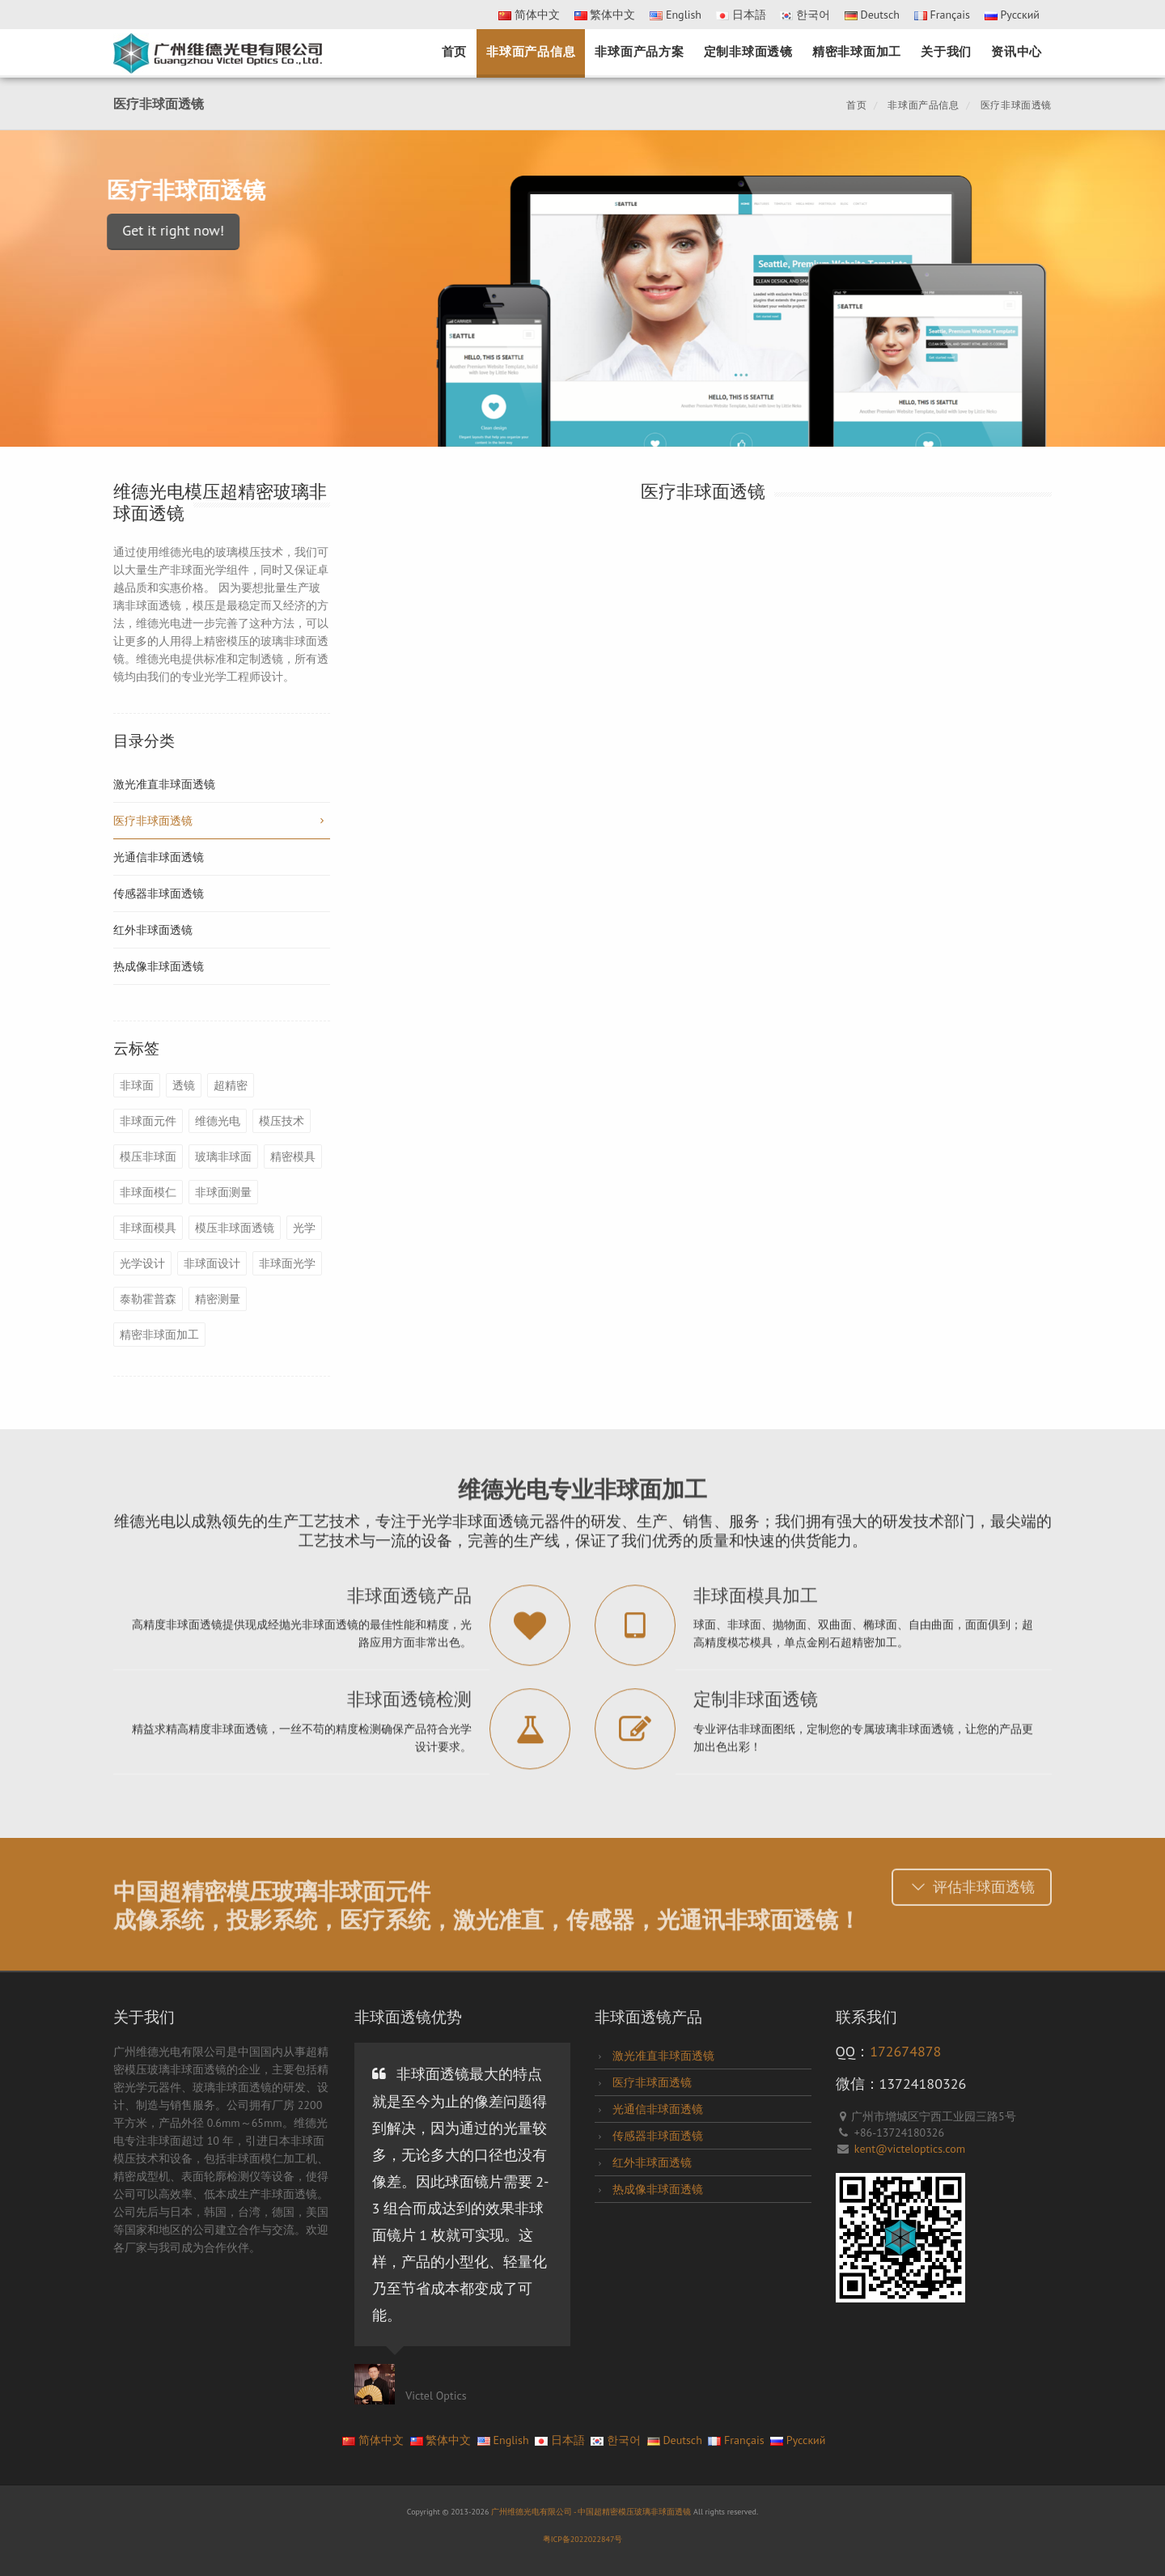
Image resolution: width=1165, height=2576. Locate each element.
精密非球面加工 (856, 51)
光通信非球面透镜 (158, 857)
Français (942, 14)
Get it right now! (116, 230)
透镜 (183, 1085)
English (675, 14)
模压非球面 (148, 1156)
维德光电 (217, 1121)
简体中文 (529, 14)
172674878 (905, 2051)
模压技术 (281, 1121)
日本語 (741, 14)
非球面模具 (148, 1227)
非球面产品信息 (530, 51)
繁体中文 (605, 14)
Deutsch (872, 14)
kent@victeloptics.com (909, 2148)
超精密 (231, 1085)
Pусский (1012, 14)
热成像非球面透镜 (158, 966)
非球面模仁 (148, 1192)
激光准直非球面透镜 (164, 784)
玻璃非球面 (223, 1156)
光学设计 (142, 1263)
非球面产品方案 (639, 51)
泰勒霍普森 (148, 1299)
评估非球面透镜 (972, 1882)
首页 (455, 51)
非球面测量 (223, 1192)
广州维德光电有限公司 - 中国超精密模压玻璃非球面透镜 (592, 2511)
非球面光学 (287, 1263)
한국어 (805, 14)
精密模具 (293, 1156)
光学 (304, 1227)
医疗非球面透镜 (1014, 105)
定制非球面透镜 (748, 51)
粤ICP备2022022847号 (583, 2539)
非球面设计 (212, 1263)
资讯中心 (1016, 51)
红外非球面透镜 (153, 930)
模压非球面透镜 (234, 1227)
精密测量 (217, 1299)
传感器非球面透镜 (158, 893)
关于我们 (946, 51)
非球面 (137, 1085)
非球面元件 (148, 1121)
